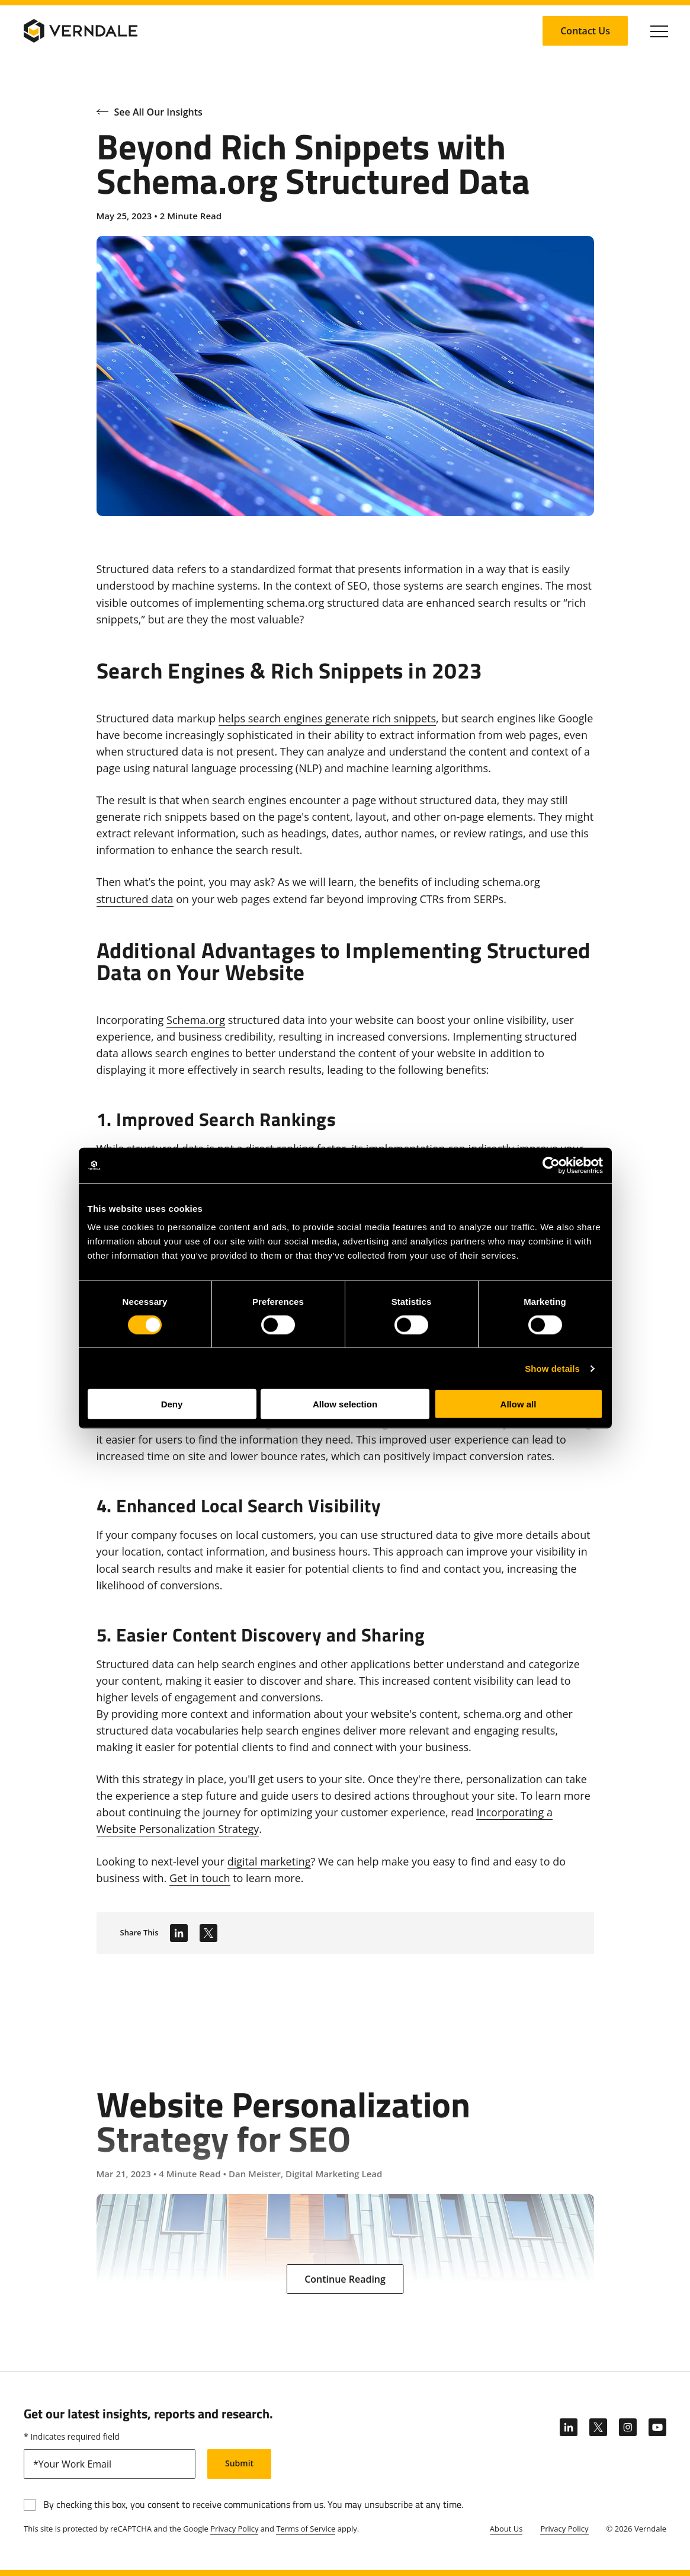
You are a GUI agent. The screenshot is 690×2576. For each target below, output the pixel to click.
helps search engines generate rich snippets (327, 718)
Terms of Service (305, 2528)
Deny (172, 1404)
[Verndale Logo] (80, 31)
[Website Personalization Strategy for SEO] (345, 2163)
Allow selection (345, 1404)
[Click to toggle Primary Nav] (659, 31)
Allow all (518, 1404)
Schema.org (195, 1020)
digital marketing (269, 1861)
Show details (552, 1368)
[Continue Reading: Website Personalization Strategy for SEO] (345, 2279)
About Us (506, 2528)
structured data (135, 899)
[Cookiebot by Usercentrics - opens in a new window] (551, 1165)
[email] (109, 2464)
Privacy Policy (234, 2528)
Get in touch (199, 1878)
